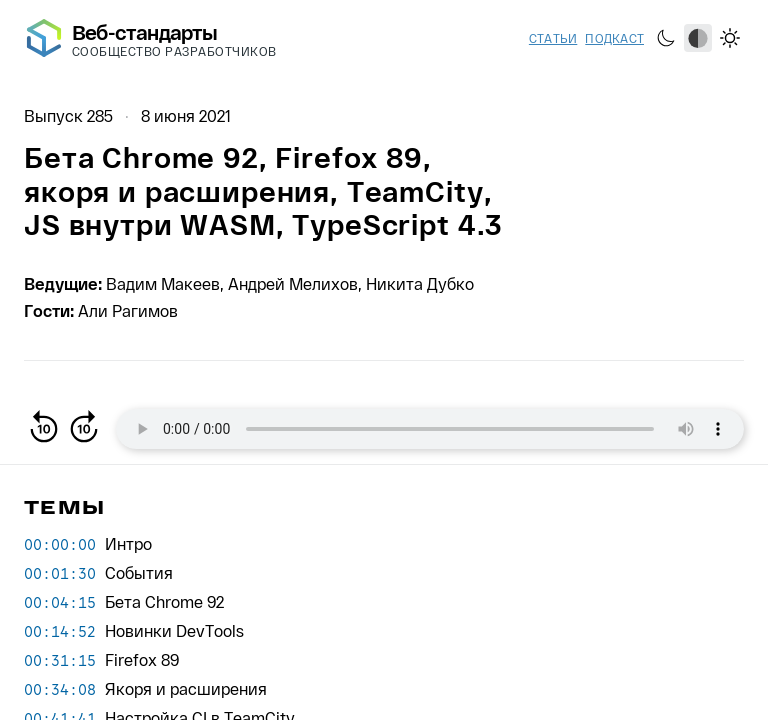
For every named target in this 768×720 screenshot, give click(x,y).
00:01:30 (60, 573)
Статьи (553, 38)
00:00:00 (60, 544)
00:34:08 (60, 689)
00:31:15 (60, 660)
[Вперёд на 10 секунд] (84, 429)
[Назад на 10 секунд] (44, 429)
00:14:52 (60, 631)
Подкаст (614, 38)
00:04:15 (60, 602)
